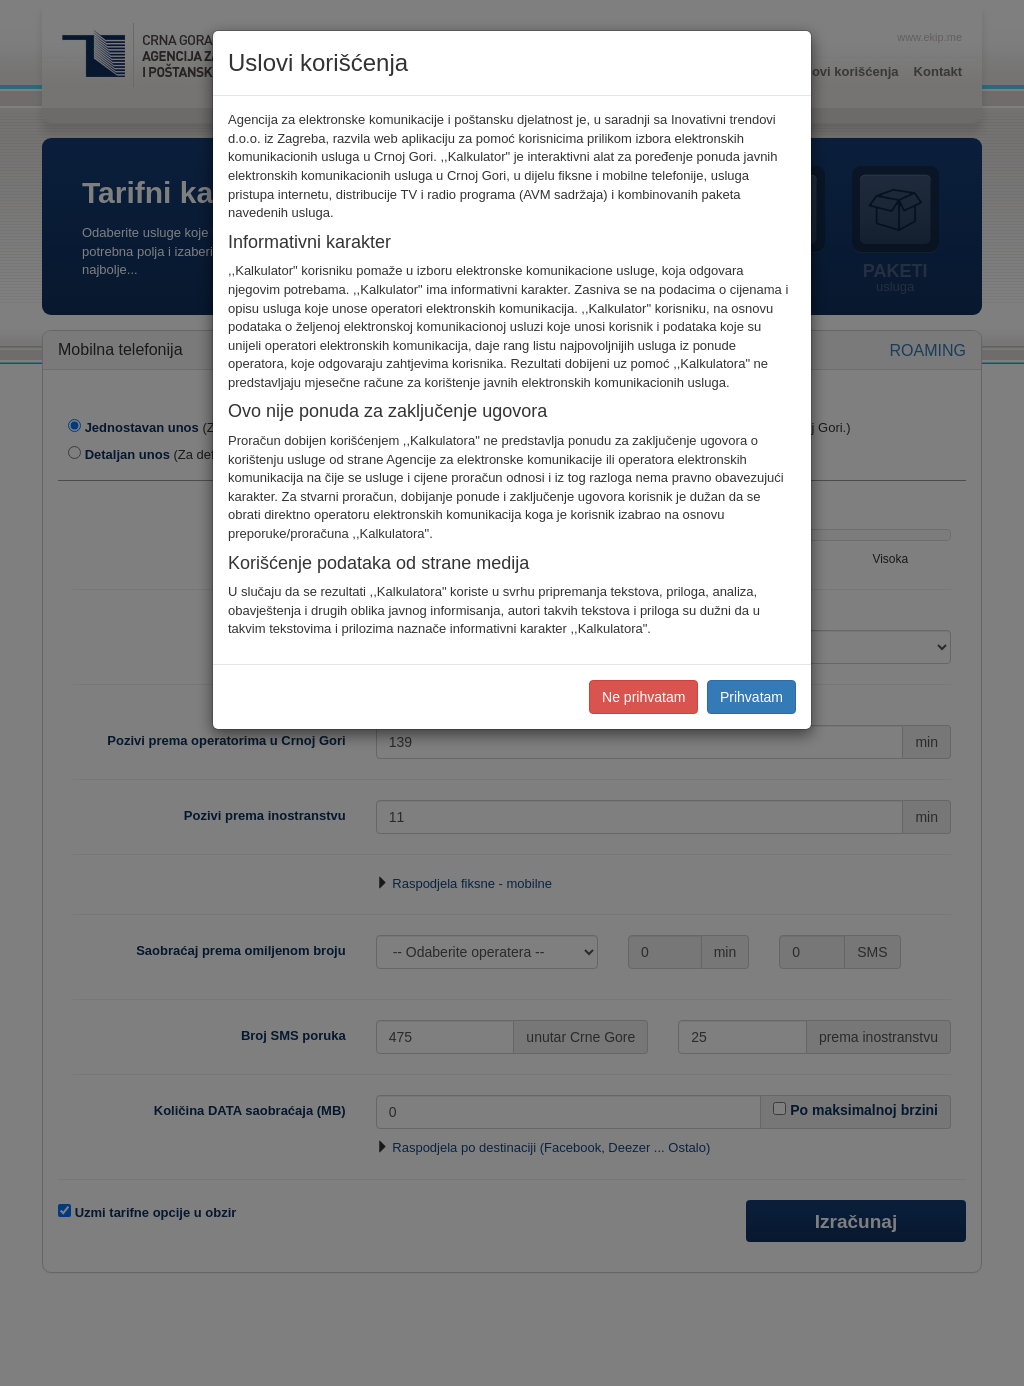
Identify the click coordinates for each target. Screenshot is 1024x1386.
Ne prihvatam (643, 697)
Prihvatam (751, 697)
